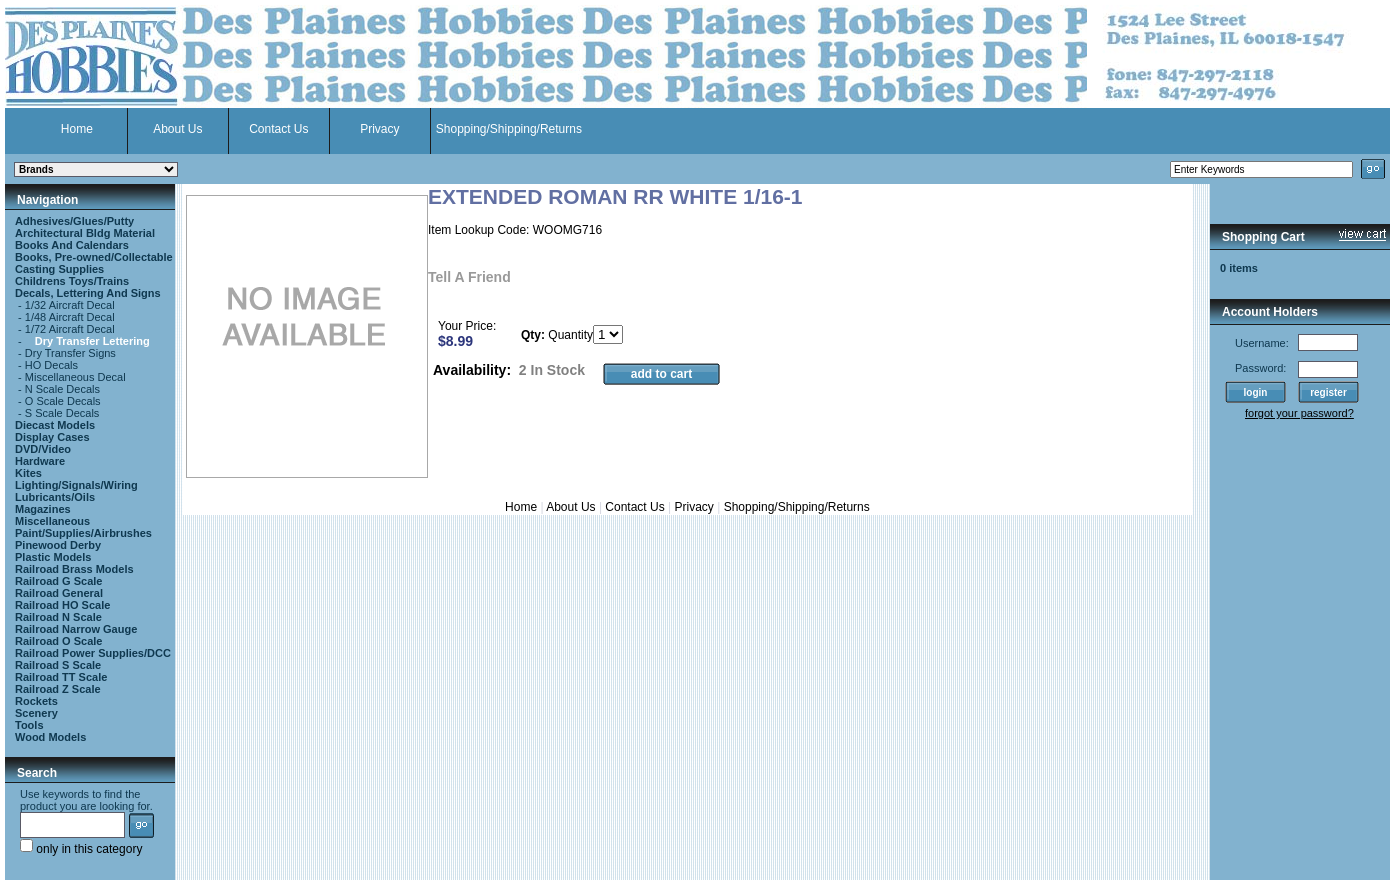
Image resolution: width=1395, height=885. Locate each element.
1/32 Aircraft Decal (70, 305)
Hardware (40, 461)
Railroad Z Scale (58, 689)
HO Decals (51, 365)
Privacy (379, 129)
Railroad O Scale (58, 641)
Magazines (43, 509)
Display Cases (52, 437)
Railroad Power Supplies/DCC (93, 653)
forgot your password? (1299, 413)
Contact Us (278, 129)
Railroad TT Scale (61, 677)
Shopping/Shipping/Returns (509, 129)
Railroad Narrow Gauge (76, 629)
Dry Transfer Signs (70, 353)
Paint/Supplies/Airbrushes (83, 533)
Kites (28, 473)
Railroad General (59, 593)
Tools (29, 725)
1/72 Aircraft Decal (70, 329)
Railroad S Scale (58, 665)
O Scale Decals (63, 401)
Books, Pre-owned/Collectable (94, 257)
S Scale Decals (62, 413)
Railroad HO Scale (62, 605)
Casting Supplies (59, 269)
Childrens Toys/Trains (72, 281)
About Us (177, 129)
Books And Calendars (72, 245)
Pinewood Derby (58, 545)
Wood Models (50, 737)
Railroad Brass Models (74, 569)
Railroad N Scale (58, 617)
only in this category (81, 849)
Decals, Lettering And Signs (88, 293)
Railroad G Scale (58, 581)
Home (77, 129)
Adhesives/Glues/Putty (74, 221)
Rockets (36, 701)
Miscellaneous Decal (75, 377)
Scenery (36, 713)
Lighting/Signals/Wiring (76, 485)
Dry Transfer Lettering (92, 341)
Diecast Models (55, 425)
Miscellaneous (52, 521)
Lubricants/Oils (55, 497)
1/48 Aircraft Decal (70, 317)
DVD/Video (43, 449)
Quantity (570, 335)
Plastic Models (53, 557)
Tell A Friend (469, 277)
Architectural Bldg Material (85, 233)
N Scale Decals (62, 389)
